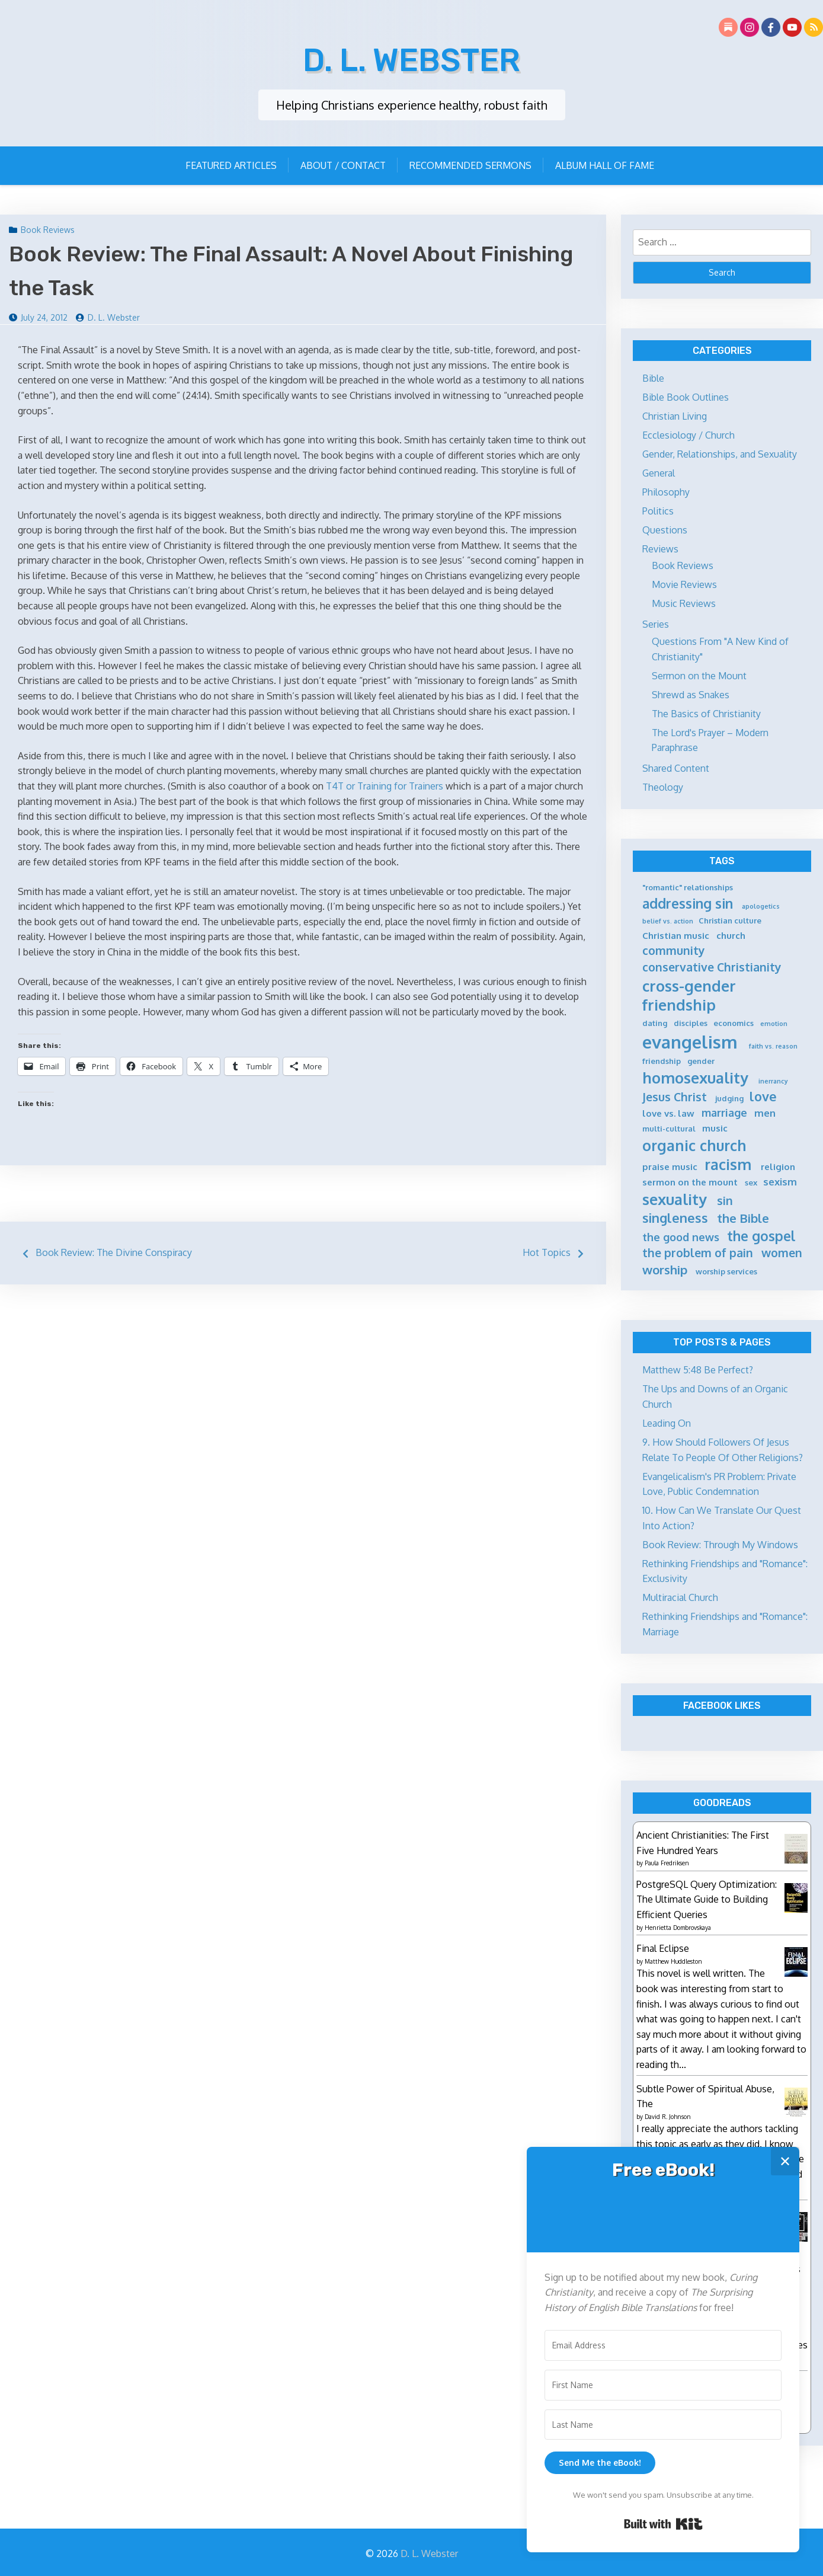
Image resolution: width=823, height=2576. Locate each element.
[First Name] (663, 2385)
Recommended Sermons (470, 164)
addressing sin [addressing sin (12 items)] (687, 902)
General (658, 472)
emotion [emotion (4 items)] (773, 1023)
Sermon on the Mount (699, 674)
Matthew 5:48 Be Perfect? (697, 1369)
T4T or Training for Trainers (384, 785)
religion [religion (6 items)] (778, 1165)
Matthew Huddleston (673, 1959)
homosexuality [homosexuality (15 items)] (695, 1076)
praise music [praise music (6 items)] (669, 1165)
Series (655, 623)
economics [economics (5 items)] (733, 1022)
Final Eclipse (662, 1946)
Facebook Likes (722, 1704)
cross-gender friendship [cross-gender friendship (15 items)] (689, 994)
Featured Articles (231, 164)
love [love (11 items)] (763, 1095)
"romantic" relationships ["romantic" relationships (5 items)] (687, 886)
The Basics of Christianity (706, 712)
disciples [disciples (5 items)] (690, 1022)
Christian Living (674, 415)
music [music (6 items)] (715, 1127)
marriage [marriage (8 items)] (724, 1111)
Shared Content (675, 767)
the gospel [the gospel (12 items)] (761, 1234)
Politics (658, 510)
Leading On (666, 1422)
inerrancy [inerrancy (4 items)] (773, 1080)
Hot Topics (547, 1251)
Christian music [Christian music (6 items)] (675, 934)
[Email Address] (663, 2345)
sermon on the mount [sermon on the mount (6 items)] (690, 1181)
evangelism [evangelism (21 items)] (690, 1041)
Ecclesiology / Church (688, 434)
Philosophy (666, 491)
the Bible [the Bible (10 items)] (743, 1217)
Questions (664, 529)
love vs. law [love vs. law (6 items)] (668, 1112)
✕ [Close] (785, 2161)
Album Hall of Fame (604, 164)
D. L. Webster (411, 59)
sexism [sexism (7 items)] (780, 1180)
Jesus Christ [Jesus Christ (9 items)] (674, 1095)
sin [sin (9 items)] (725, 1199)
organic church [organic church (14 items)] (694, 1144)
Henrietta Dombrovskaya (678, 1925)
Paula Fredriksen (667, 1861)
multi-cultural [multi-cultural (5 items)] (669, 1127)
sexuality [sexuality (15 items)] (674, 1197)
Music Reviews (684, 602)
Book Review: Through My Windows (720, 1543)
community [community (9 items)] (673, 949)
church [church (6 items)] (730, 934)
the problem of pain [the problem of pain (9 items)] (697, 1251)
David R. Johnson (668, 2114)
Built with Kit (663, 2524)
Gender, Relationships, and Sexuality (719, 453)
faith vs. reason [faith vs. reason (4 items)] (773, 1045)
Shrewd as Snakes (690, 693)
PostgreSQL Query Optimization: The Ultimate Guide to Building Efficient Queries (706, 1898)
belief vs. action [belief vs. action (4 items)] (667, 920)
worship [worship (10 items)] (664, 1268)
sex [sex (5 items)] (751, 1181)
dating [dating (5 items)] (654, 1022)
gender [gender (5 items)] (701, 1060)
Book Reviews (48, 228)
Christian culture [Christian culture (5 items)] (730, 919)
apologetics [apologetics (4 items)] (761, 905)
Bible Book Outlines (685, 396)
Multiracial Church (680, 1596)
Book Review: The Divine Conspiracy (114, 1251)
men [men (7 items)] (765, 1111)
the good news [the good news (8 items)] (680, 1235)
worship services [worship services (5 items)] (726, 1270)
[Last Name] (663, 2424)
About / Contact (343, 164)
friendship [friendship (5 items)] (661, 1060)
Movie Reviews (684, 583)
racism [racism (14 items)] (727, 1163)
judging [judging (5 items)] (729, 1097)
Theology (662, 786)
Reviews (660, 548)
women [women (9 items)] (781, 1251)
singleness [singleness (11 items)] (675, 1217)
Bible (653, 377)
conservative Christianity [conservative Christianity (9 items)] (712, 965)
